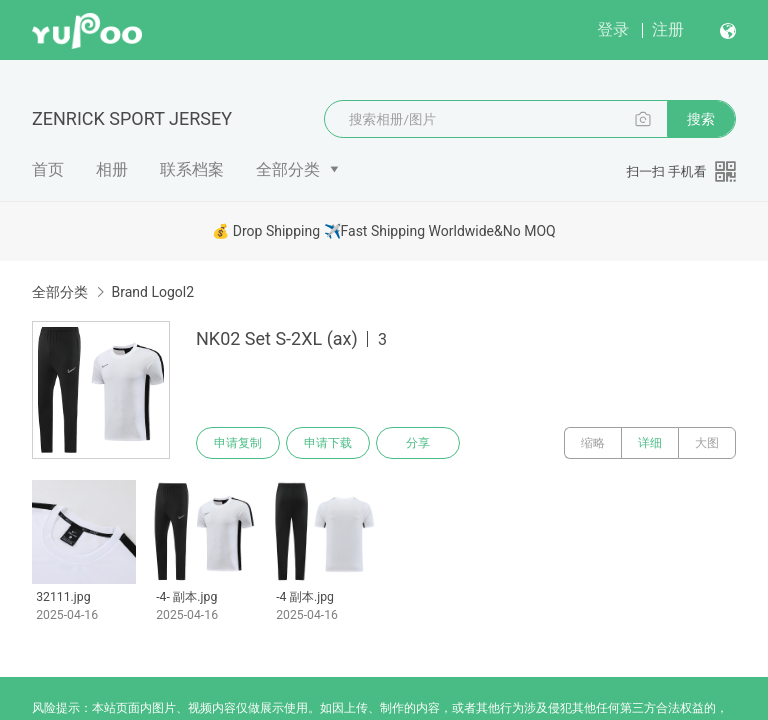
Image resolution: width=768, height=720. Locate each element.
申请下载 (328, 443)
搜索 (701, 119)
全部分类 (288, 169)
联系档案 (192, 169)
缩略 (593, 443)
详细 (650, 443)
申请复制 (238, 443)
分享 (418, 443)
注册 (668, 29)
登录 (613, 29)
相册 (112, 169)
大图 (707, 443)
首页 (48, 169)
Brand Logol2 (152, 292)
